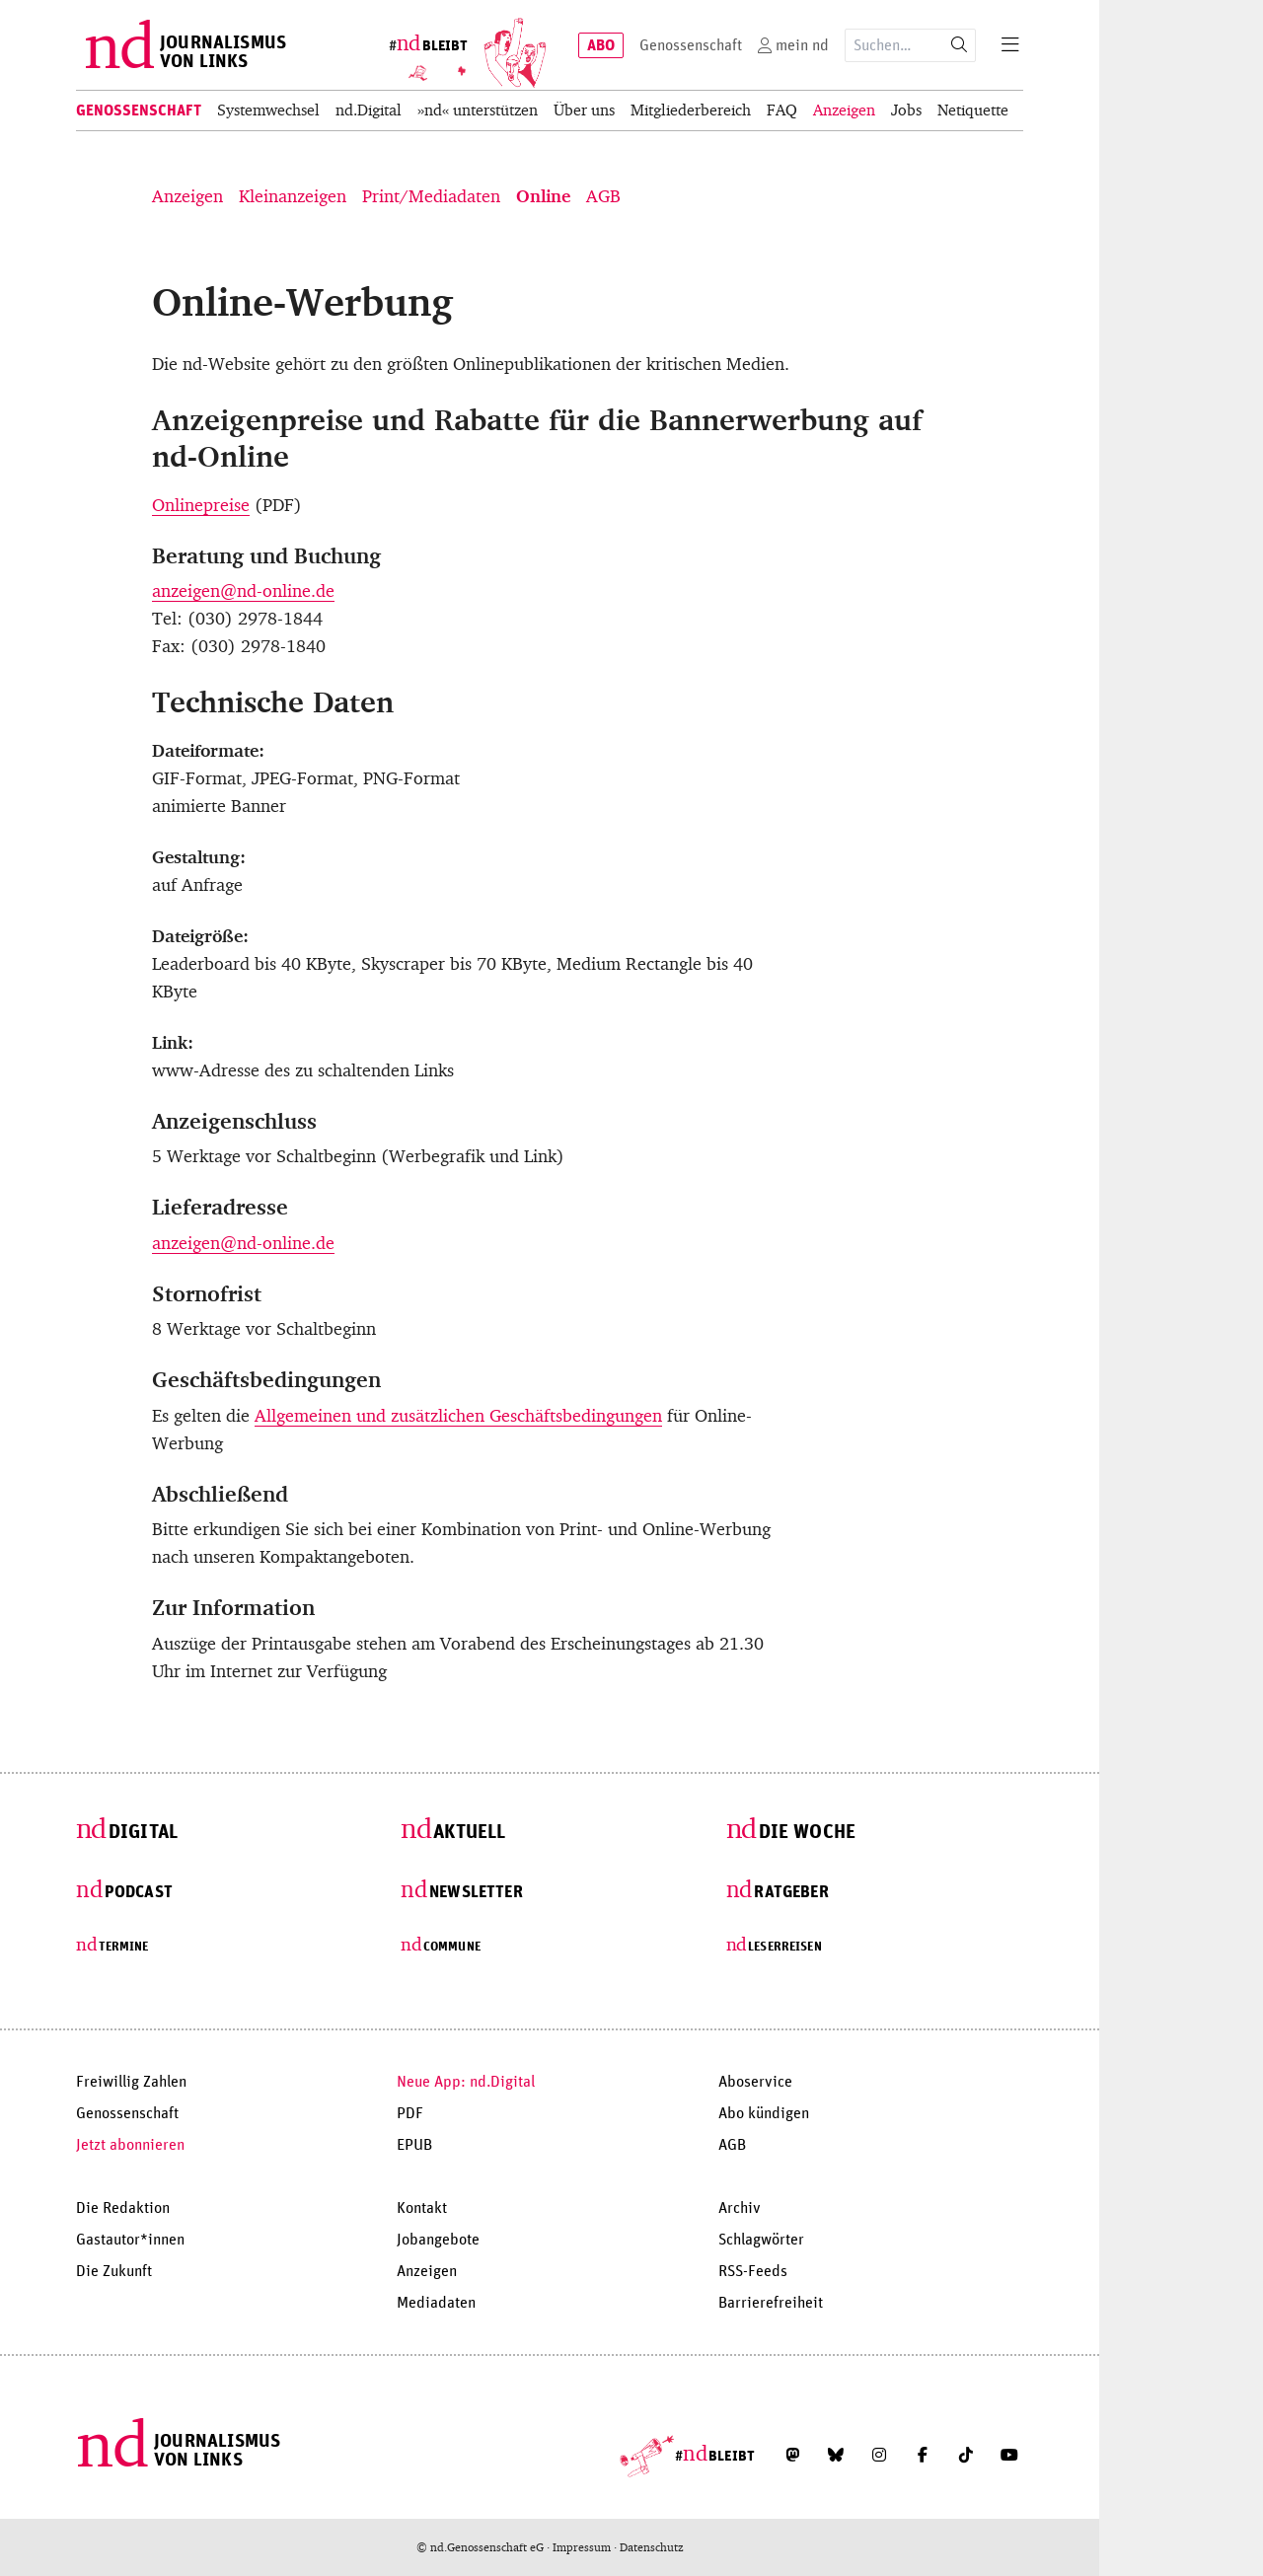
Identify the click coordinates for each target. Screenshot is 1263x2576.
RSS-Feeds (752, 2271)
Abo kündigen (763, 2113)
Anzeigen (844, 110)
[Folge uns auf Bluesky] (835, 2454)
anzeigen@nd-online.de (243, 591)
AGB (603, 196)
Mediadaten (436, 2303)
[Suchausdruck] (894, 45)
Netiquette (972, 110)
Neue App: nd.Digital (466, 2082)
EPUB (414, 2145)
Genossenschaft (138, 110)
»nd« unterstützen (477, 110)
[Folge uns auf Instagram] (879, 2454)
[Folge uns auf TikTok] (966, 2454)
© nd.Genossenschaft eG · (484, 2546)
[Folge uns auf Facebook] (922, 2454)
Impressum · (586, 2546)
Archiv (739, 2208)
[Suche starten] (959, 45)
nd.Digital (368, 110)
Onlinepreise (201, 505)
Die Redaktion (123, 2208)
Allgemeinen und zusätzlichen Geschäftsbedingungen (458, 1416)
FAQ (782, 110)
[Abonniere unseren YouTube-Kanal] (1009, 2454)
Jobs (906, 110)
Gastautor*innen (130, 2239)
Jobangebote (438, 2239)
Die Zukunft (114, 2271)
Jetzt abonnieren (130, 2145)
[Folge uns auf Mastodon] (792, 2454)
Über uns (584, 110)
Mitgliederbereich (691, 110)
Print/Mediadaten (431, 196)
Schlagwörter (761, 2239)
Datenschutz (652, 2546)
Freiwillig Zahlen (131, 2082)
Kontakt (422, 2208)
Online (543, 196)
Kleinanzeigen (292, 196)
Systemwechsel (268, 110)
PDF (410, 2113)
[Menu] (1010, 45)
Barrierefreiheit (770, 2303)
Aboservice (755, 2082)
